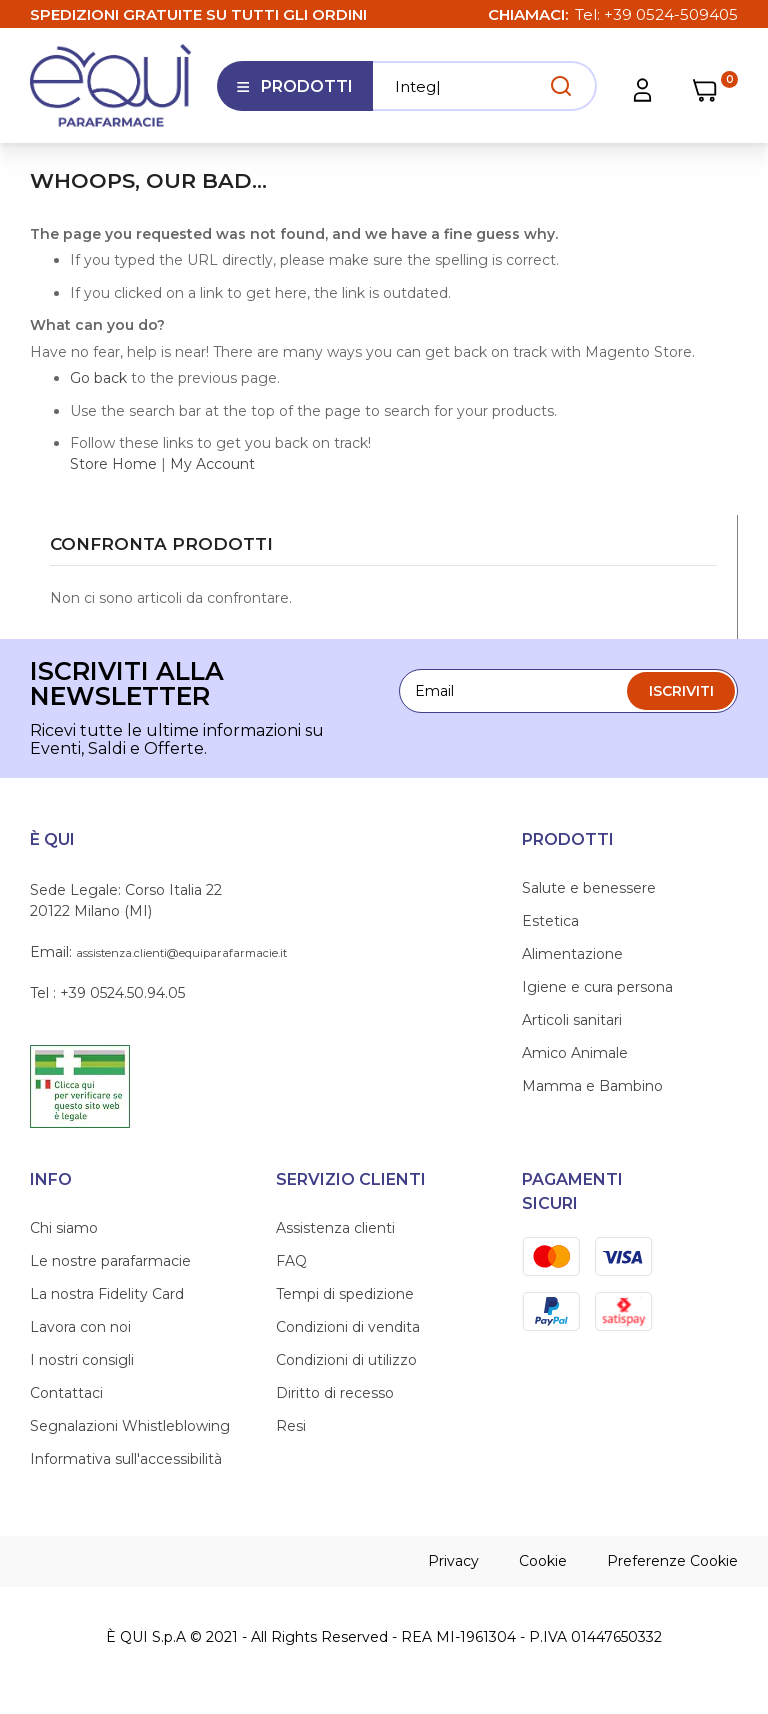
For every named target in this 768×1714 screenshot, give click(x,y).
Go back (98, 378)
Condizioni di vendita (348, 1327)
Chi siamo (64, 1228)
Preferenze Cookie (672, 1561)
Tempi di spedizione (345, 1294)
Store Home (113, 464)
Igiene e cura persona (597, 987)
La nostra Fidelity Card (107, 1294)
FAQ (291, 1261)
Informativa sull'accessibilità (126, 1459)
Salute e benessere (589, 888)
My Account (212, 464)
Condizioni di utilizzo (346, 1360)
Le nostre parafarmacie (110, 1261)
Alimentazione (572, 954)
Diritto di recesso (335, 1393)
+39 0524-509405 (671, 14)
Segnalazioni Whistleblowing (130, 1426)
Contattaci (66, 1393)
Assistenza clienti (335, 1228)
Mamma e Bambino (592, 1086)
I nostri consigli (82, 1360)
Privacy (453, 1561)
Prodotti (294, 94)
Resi (291, 1426)
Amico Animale (575, 1053)
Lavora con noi (80, 1327)
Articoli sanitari (572, 1020)
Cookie (543, 1561)
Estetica (550, 921)
